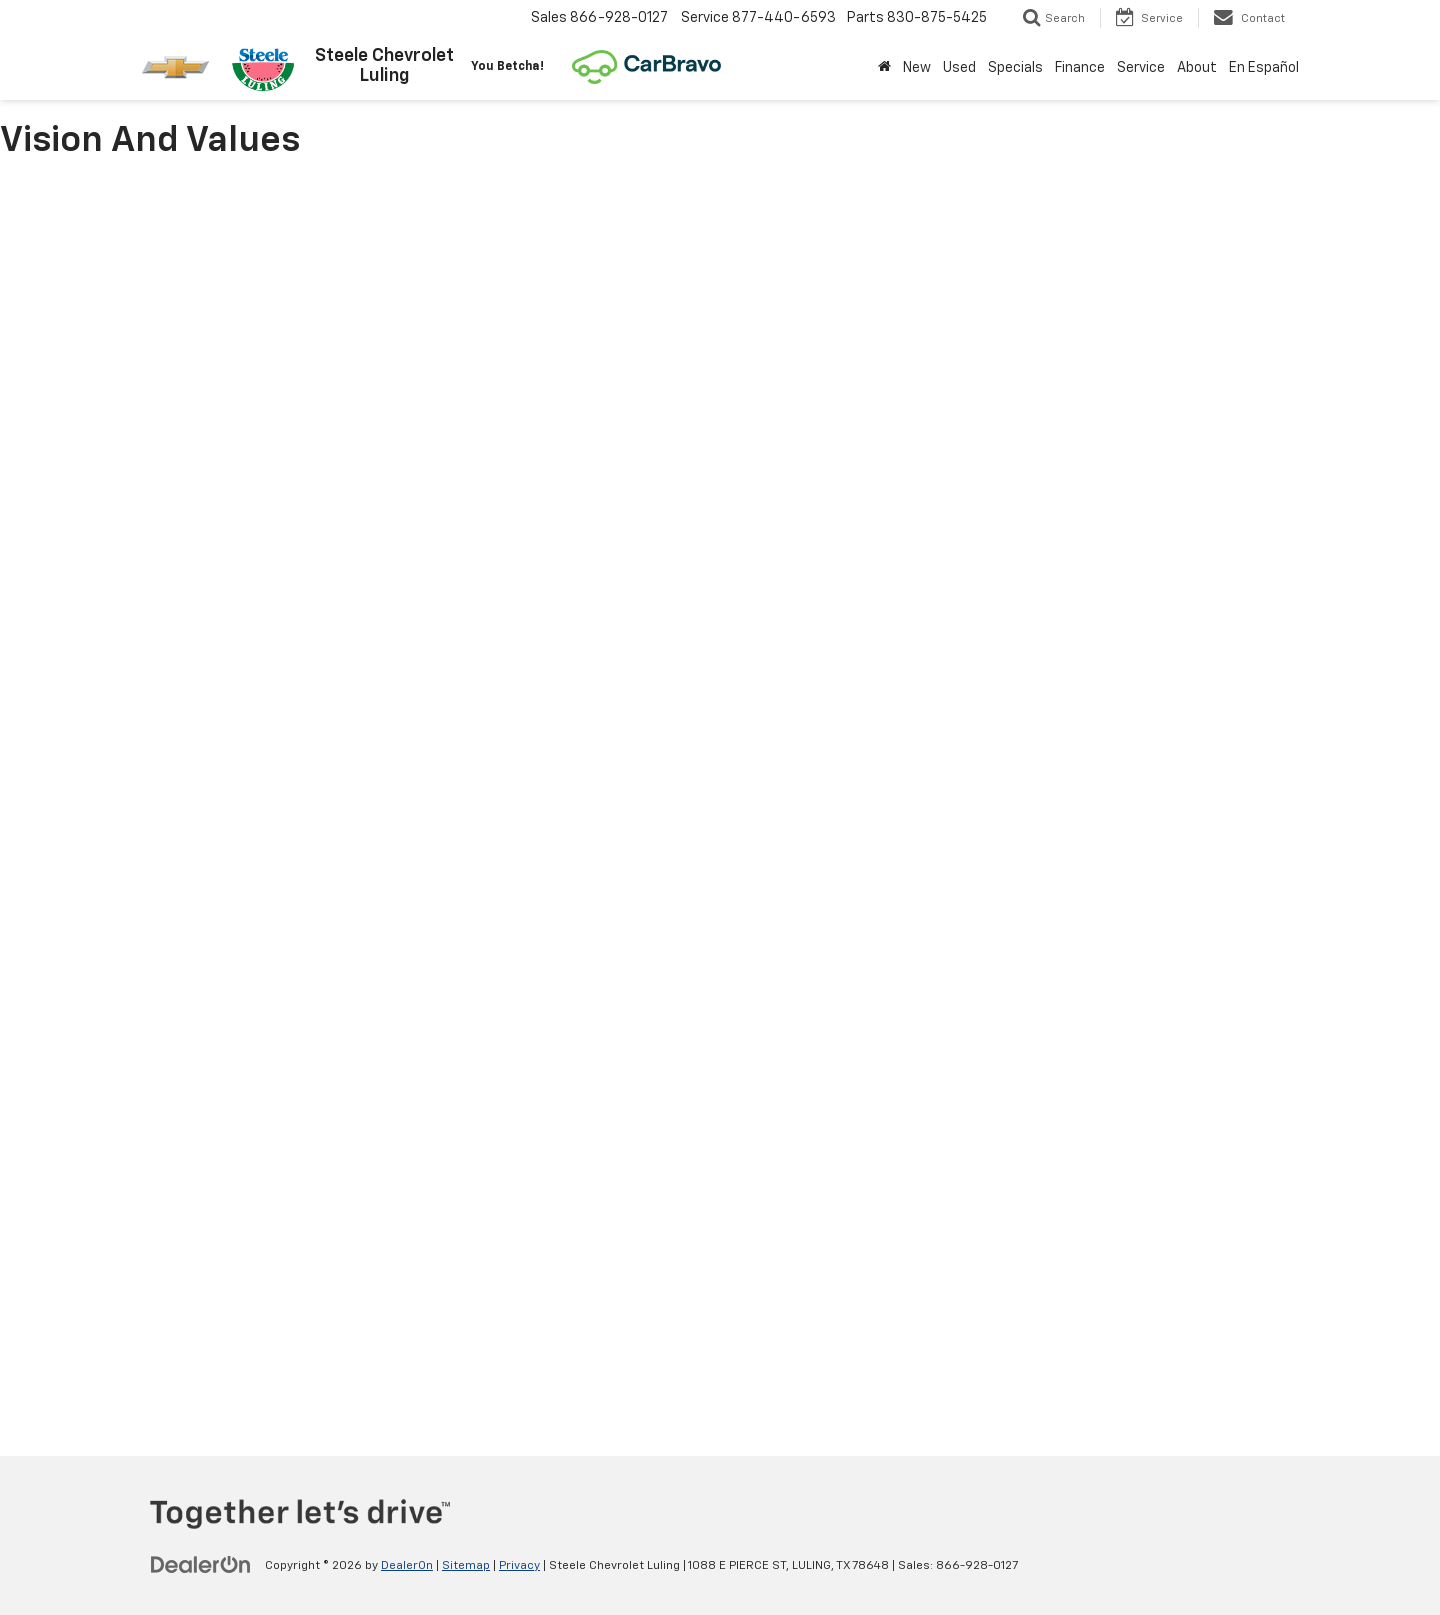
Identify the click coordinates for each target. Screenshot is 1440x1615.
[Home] (884, 68)
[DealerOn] (201, 1565)
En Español (1264, 68)
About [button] (1197, 68)
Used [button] (959, 68)
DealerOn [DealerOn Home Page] (407, 1566)
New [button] (917, 68)
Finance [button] (1080, 68)
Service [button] (1141, 68)
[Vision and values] (720, 797)
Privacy (519, 1566)
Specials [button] (1015, 68)
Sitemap (466, 1566)
